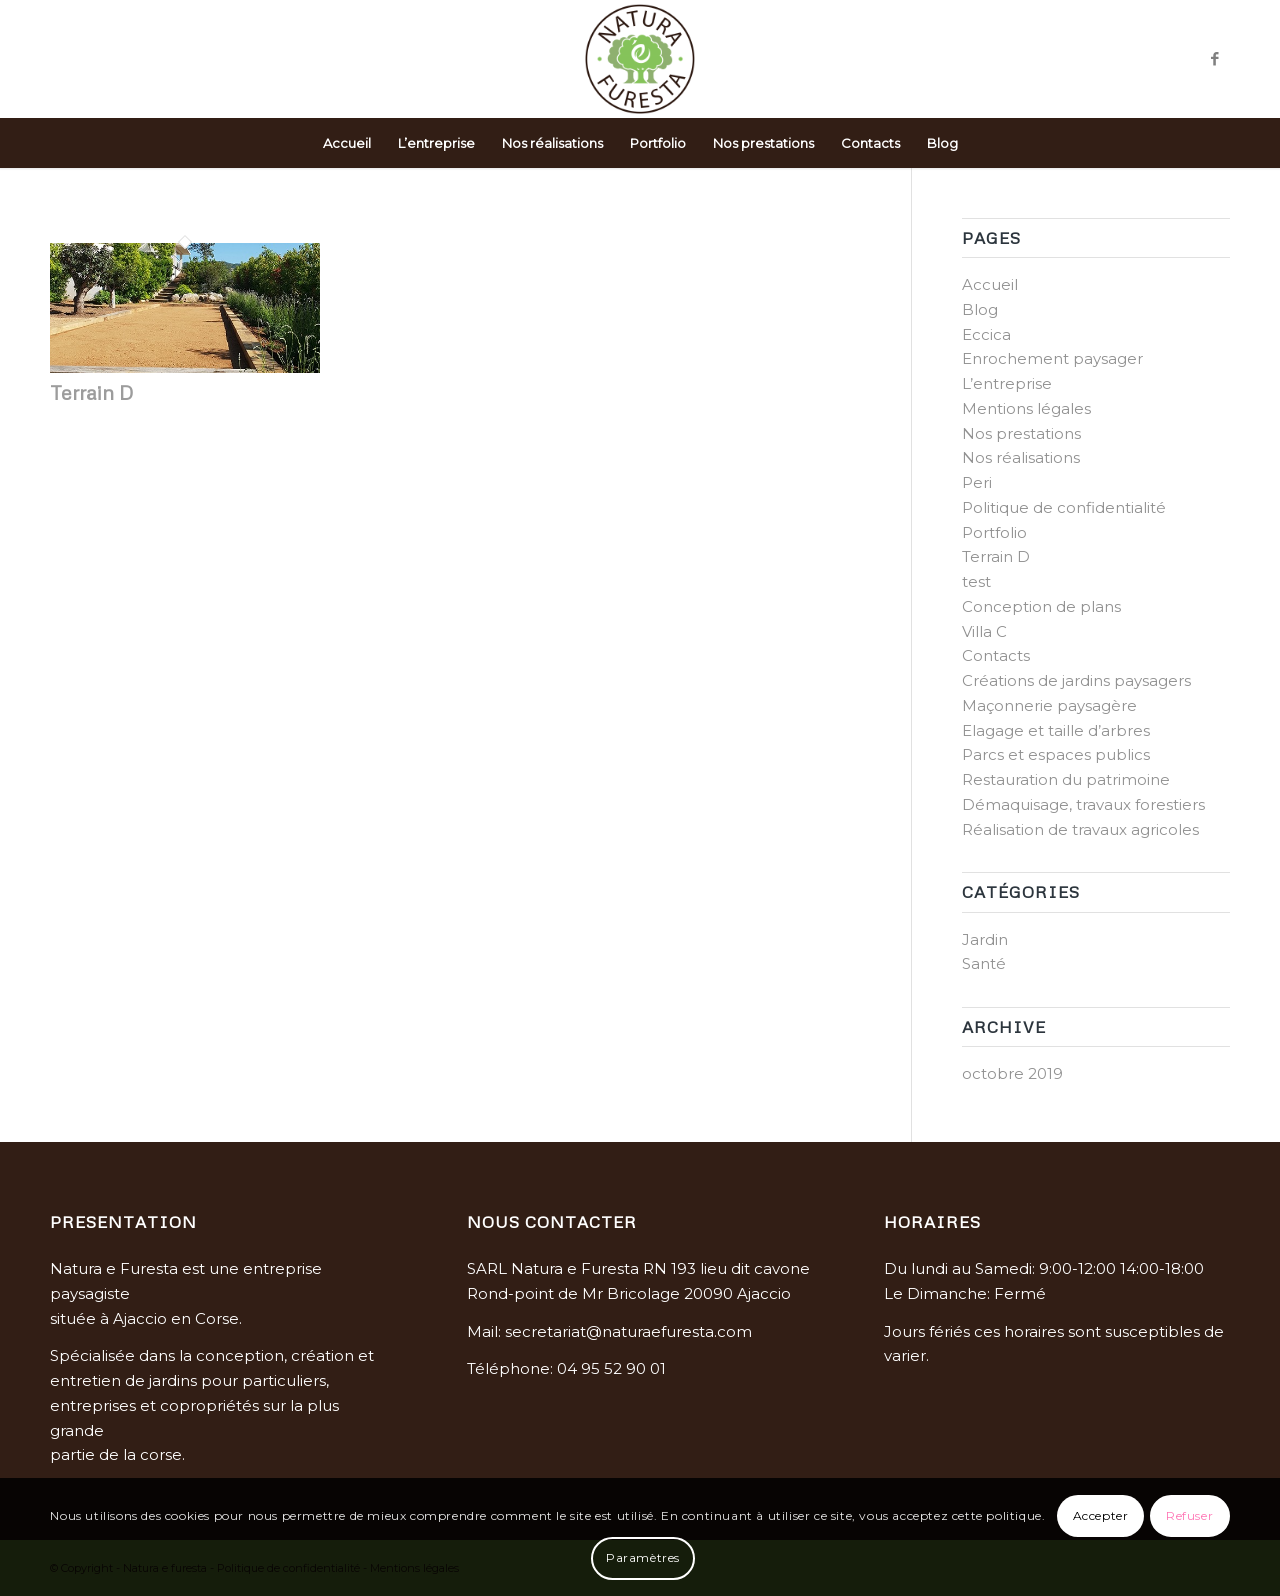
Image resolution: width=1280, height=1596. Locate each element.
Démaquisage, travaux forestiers (1083, 804)
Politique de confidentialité (1064, 507)
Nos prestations (1021, 433)
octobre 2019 (1012, 1073)
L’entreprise (1007, 383)
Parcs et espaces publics (1056, 754)
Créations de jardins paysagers (1076, 680)
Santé (984, 963)
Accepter (1101, 1515)
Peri (977, 482)
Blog (980, 309)
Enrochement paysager (1052, 358)
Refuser (1189, 1515)
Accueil (990, 284)
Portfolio (994, 532)
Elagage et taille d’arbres (1056, 730)
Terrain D (91, 392)
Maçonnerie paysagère (1049, 705)
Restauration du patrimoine (1066, 779)
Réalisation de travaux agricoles (1080, 829)
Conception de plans (1041, 606)
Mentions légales (1026, 408)
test (976, 581)
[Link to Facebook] (1215, 59)
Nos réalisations (1021, 457)
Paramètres (643, 1557)
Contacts (996, 655)
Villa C (984, 631)
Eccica (986, 334)
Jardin (985, 939)
